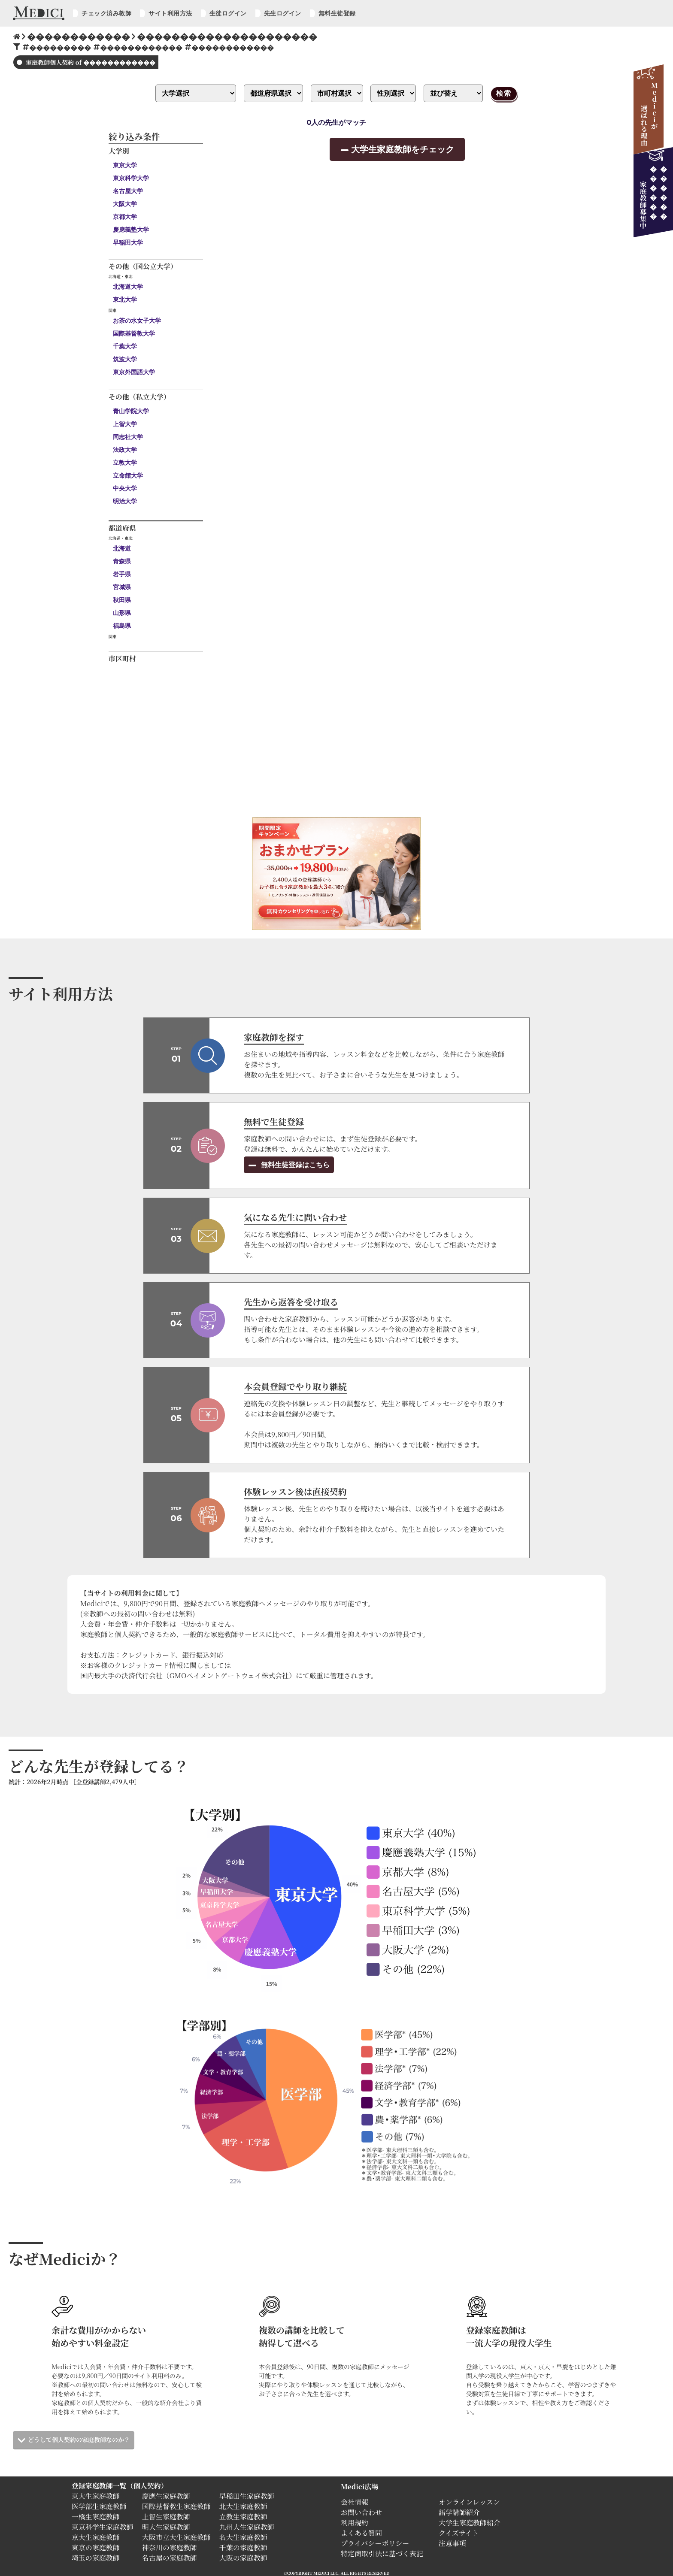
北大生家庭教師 (243, 2506)
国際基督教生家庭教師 (176, 2506)
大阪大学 (125, 204)
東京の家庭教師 (96, 2547)
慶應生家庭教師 (166, 2496)
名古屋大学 (128, 191)
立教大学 (125, 462)
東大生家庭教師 (96, 2496)
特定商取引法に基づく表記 (385, 2553)
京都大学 (125, 217)
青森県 (122, 561)
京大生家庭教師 (96, 2537)
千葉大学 (125, 346)
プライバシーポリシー (375, 2543)
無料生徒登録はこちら (294, 1165)
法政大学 (125, 450)
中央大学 (125, 488)
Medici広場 (359, 2486)
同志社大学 (128, 437)
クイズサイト (459, 2533)
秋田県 (122, 600)
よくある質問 (361, 2533)
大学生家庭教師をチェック (402, 149)
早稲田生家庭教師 (246, 2496)
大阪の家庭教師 (243, 2558)
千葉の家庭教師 (243, 2547)
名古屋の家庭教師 (169, 2558)
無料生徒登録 (337, 13)
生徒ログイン (228, 13)
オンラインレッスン (469, 2502)
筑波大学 (125, 359)
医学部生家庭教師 (99, 2506)
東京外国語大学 (134, 372)
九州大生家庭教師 (246, 2527)
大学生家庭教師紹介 (469, 2523)
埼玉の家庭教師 (96, 2558)
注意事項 (452, 2543)
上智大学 (125, 424)
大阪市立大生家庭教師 (176, 2537)
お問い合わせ (361, 2512)
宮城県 (122, 587)
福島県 (122, 626)
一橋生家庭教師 (96, 2517)
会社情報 (354, 2502)
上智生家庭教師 (166, 2517)
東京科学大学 (131, 178)
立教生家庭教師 (243, 2517)
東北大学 (125, 299)
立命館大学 (128, 475)
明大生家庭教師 (166, 2527)
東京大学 (125, 165)
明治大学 (125, 501)
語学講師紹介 (459, 2512)
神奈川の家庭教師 (169, 2547)
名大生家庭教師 (243, 2537)
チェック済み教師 (106, 13)
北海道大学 (128, 287)
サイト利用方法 (170, 13)
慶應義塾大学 (131, 229)
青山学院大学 (131, 411)
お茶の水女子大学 (137, 320)
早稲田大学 (128, 242)
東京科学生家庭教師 (102, 2527)
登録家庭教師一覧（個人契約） (120, 2486)
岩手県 (122, 574)
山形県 (122, 613)
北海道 (122, 548)
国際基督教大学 (134, 333)
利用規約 (354, 2523)
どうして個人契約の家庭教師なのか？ (79, 2439)
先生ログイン (282, 13)
